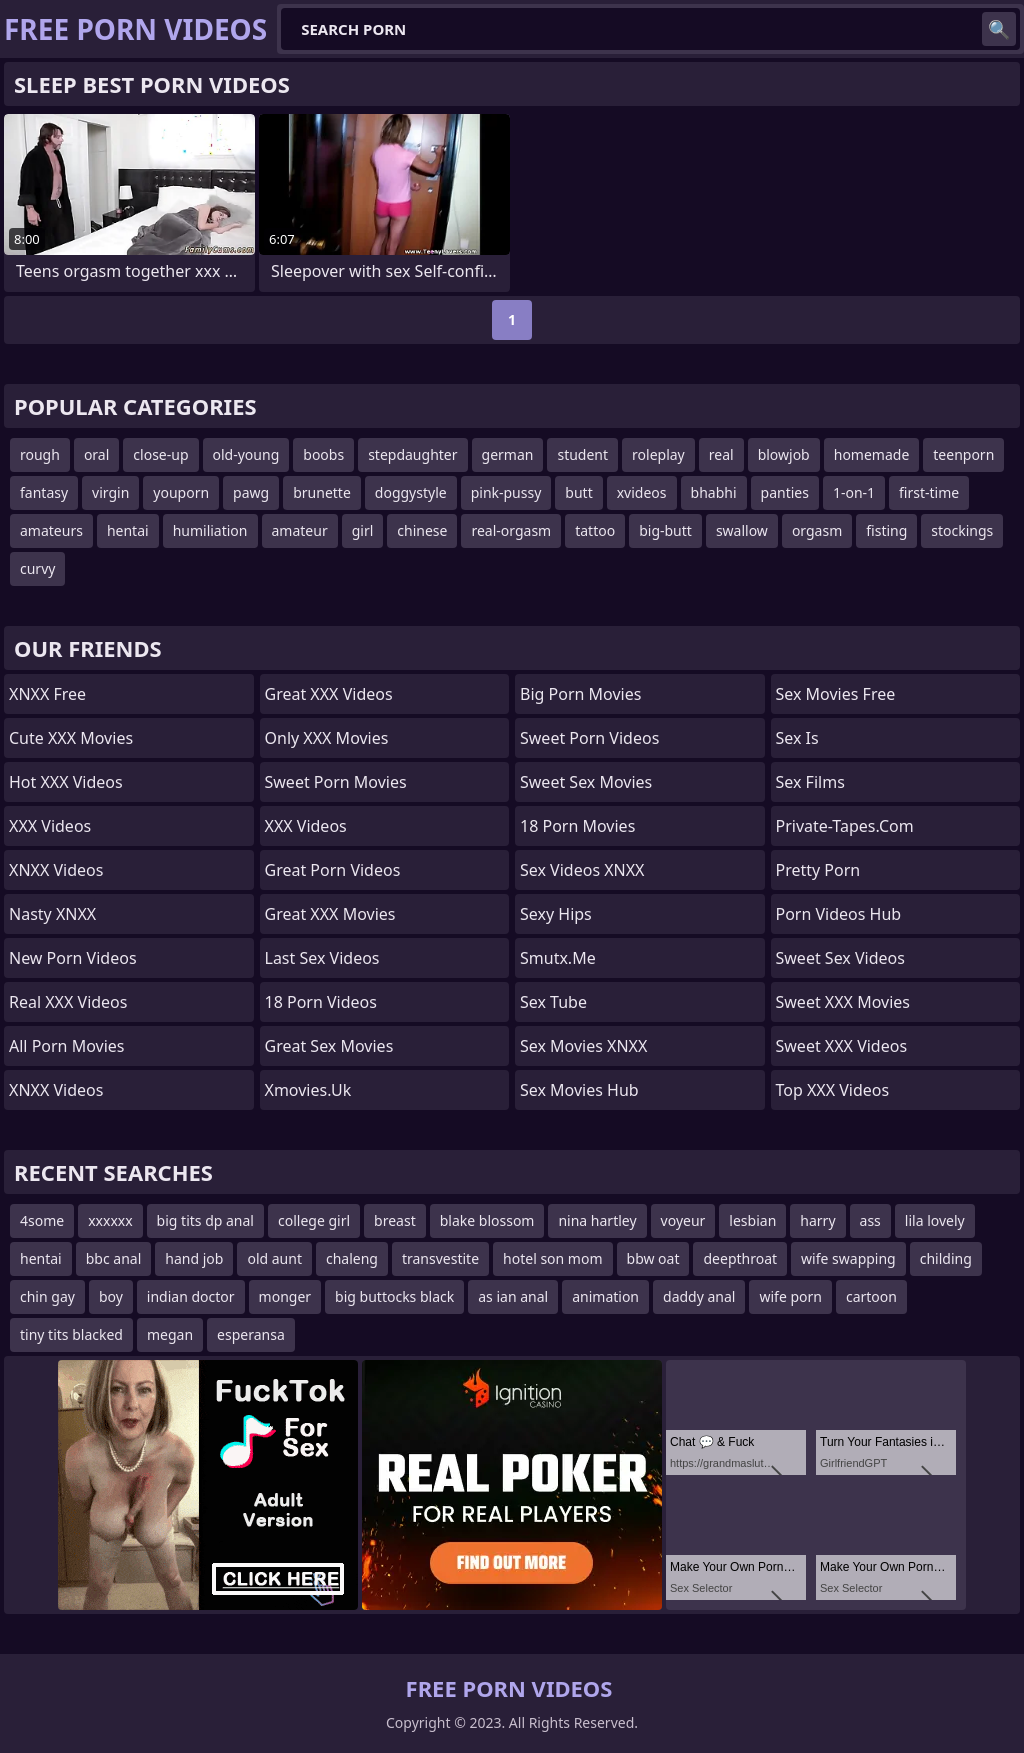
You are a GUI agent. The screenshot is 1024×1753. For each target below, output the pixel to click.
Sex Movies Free (836, 694)
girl (363, 530)
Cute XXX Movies (71, 738)
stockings (962, 530)
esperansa (251, 1334)
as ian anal (513, 1296)
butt (578, 492)
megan (170, 1334)
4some (42, 1220)
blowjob (784, 454)
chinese (422, 530)
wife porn (790, 1296)
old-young (246, 454)
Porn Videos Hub (839, 914)
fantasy (44, 492)
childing (946, 1258)
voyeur (683, 1220)
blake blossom (487, 1220)
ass (870, 1220)
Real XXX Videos (68, 1002)
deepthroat (740, 1258)
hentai (128, 530)
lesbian (752, 1220)
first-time (929, 492)
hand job (194, 1258)
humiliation (210, 530)
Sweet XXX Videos (842, 1046)
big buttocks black (394, 1296)
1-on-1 (854, 492)
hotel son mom (552, 1258)
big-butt (665, 530)
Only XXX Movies (327, 738)
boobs (323, 454)
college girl (314, 1220)
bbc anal (114, 1258)
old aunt (274, 1258)
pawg (251, 492)
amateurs (51, 530)
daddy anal (699, 1296)
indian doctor (191, 1296)
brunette (322, 492)
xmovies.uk (308, 1090)
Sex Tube (553, 1002)
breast (395, 1220)
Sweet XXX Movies (843, 1002)
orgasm (817, 530)
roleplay (658, 454)
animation (605, 1296)
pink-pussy (506, 492)
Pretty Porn (818, 870)
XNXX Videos (56, 870)
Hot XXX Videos (66, 782)
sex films (810, 782)
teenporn (963, 454)
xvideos (642, 492)
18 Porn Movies (577, 826)
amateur (300, 530)
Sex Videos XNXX (582, 870)
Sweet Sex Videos (840, 958)
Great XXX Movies (330, 914)
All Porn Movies (66, 1046)
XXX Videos (50, 826)
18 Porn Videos (321, 1002)
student (582, 454)
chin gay (47, 1296)
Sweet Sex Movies (586, 782)
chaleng (352, 1258)
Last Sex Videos (322, 958)
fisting (886, 530)
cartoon (871, 1296)
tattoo (595, 530)
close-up (160, 454)
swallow (742, 530)
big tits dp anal (205, 1220)
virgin (110, 492)
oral (96, 454)
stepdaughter (412, 454)
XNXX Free (47, 694)
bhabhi (714, 492)
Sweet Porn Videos (589, 738)
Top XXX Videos (833, 1090)
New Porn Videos (73, 958)
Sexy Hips (556, 914)
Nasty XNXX (52, 914)
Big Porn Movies (580, 694)
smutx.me (558, 958)
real (721, 454)
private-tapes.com (845, 826)
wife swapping (848, 1258)
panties (785, 492)
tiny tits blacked (71, 1334)
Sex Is (797, 738)
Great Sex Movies (329, 1046)
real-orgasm (511, 530)
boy (111, 1296)
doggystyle (411, 492)
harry (817, 1220)
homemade (872, 454)
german (508, 454)
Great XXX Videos (329, 694)
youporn (181, 492)
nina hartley (597, 1220)
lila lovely (935, 1220)
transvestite (440, 1258)
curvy (37, 568)
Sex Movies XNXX (583, 1046)
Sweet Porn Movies (336, 782)
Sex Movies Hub (579, 1090)
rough (40, 454)
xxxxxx (110, 1220)
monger (285, 1296)
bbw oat (653, 1258)
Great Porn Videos (333, 870)
